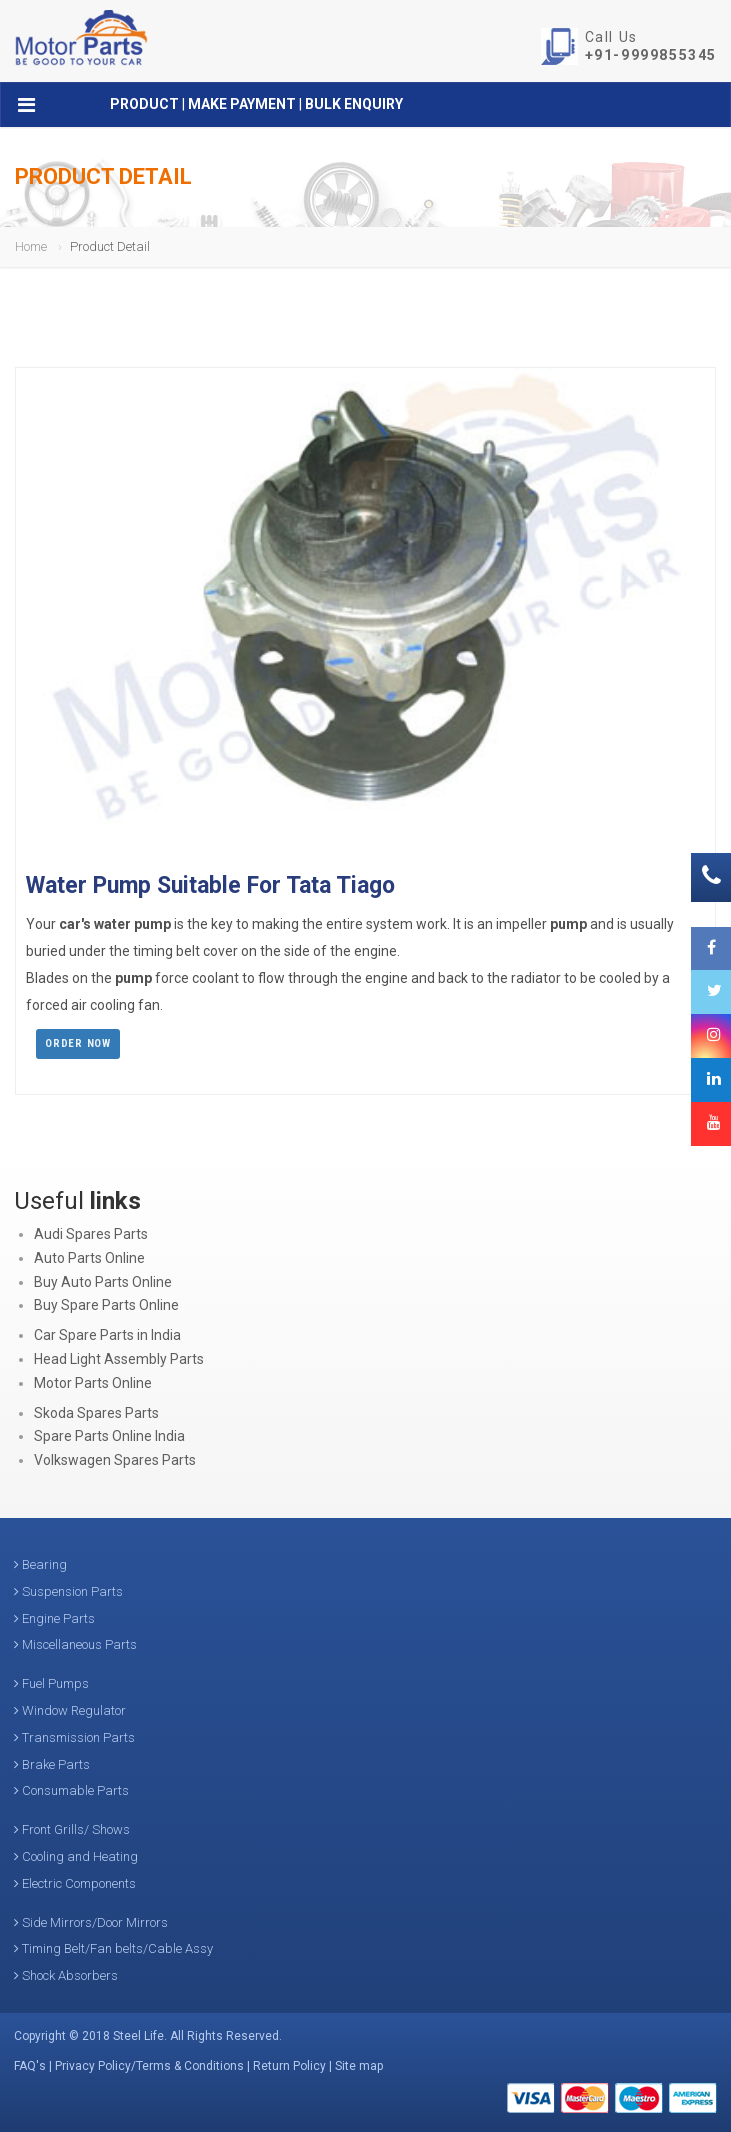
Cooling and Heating (76, 1856)
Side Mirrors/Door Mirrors (91, 1922)
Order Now (78, 1043)
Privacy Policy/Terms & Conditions (149, 2066)
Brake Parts (52, 1764)
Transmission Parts (74, 1737)
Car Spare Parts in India (107, 1335)
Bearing (40, 1564)
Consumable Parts (71, 1790)
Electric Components (75, 1883)
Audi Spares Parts (91, 1234)
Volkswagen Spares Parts (115, 1460)
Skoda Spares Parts (96, 1413)
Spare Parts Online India (109, 1436)
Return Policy (289, 2066)
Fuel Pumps (51, 1683)
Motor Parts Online (93, 1383)
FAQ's (30, 2066)
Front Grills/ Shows (72, 1829)
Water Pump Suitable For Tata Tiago (210, 885)
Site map (359, 2066)
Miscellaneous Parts (75, 1644)
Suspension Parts (68, 1591)
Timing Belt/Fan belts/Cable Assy (113, 1948)
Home (31, 246)
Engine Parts (54, 1618)
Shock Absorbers (66, 1975)
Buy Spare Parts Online (106, 1305)
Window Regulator (70, 1710)
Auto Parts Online (89, 1258)
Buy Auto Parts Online (103, 1282)
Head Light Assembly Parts (119, 1359)
